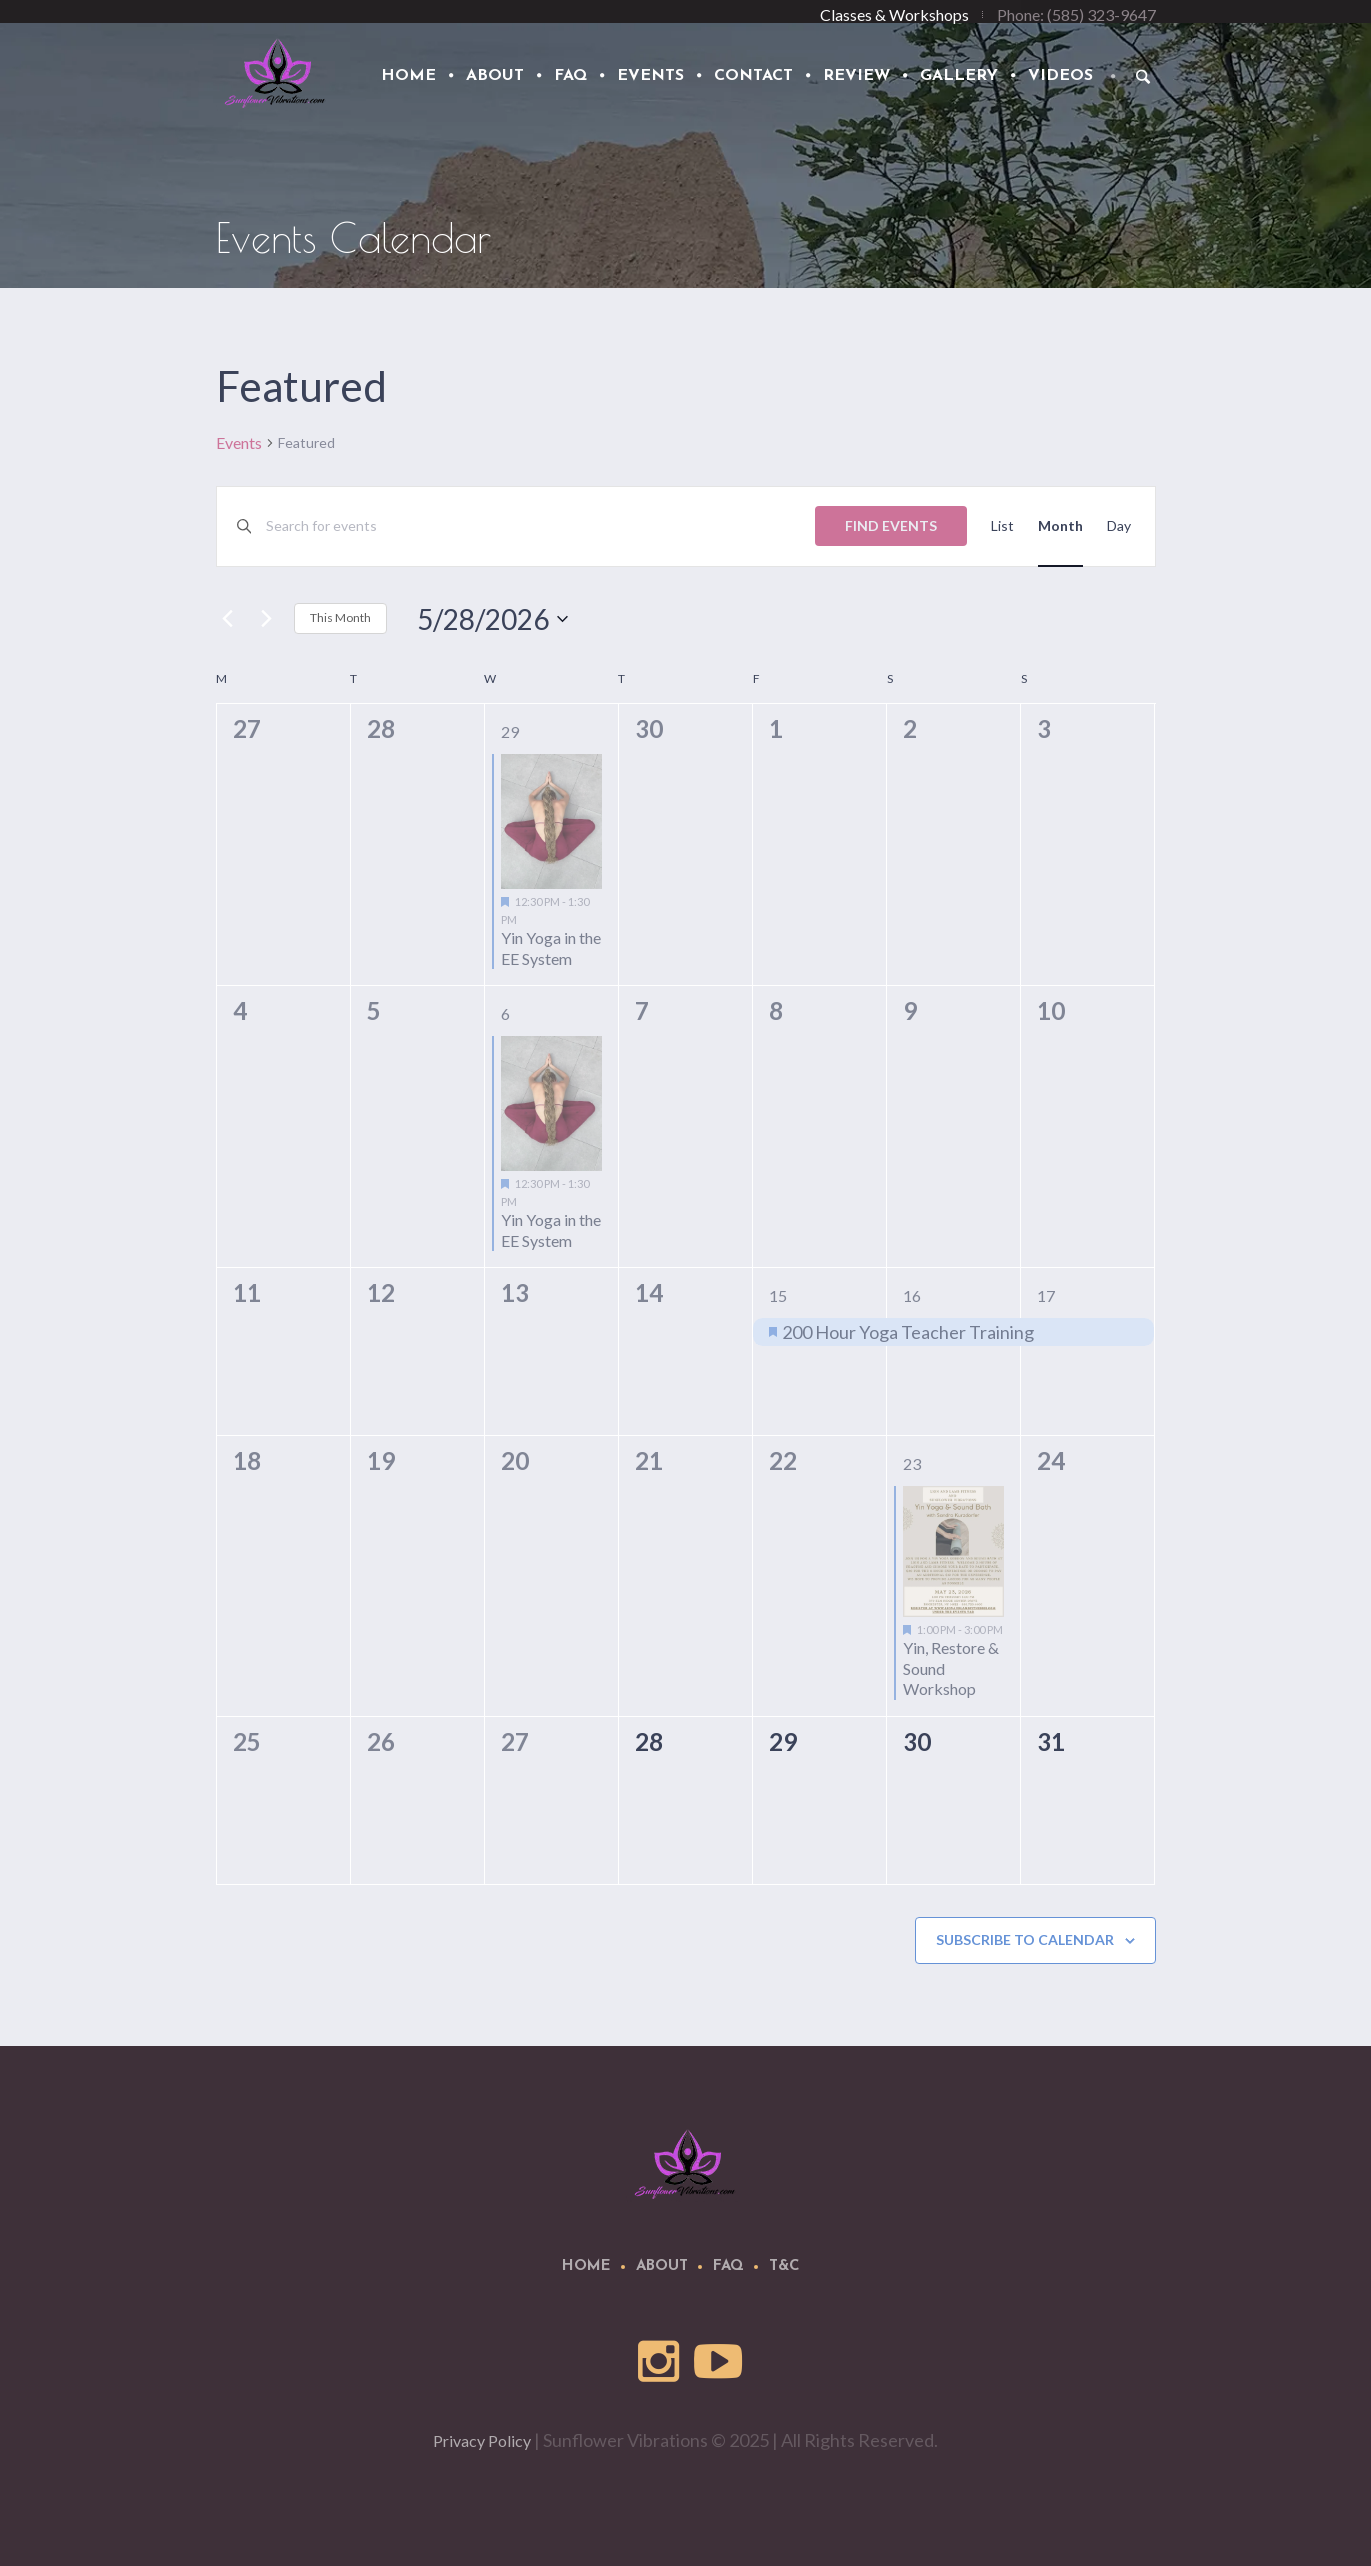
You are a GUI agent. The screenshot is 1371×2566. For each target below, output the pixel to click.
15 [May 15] (778, 1295)
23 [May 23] (912, 1463)
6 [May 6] (505, 1013)
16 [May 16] (912, 1295)
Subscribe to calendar (1025, 1939)
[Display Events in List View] (1002, 526)
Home (586, 2266)
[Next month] (267, 619)
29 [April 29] (510, 731)
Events (239, 442)
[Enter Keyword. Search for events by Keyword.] (540, 526)
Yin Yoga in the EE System (551, 948)
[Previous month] (228, 619)
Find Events (891, 525)
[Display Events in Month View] (1060, 526)
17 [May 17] (1046, 1295)
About (662, 2266)
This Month (340, 617)
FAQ (728, 2266)
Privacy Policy (482, 2440)
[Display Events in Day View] (1119, 526)
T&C (784, 2266)
